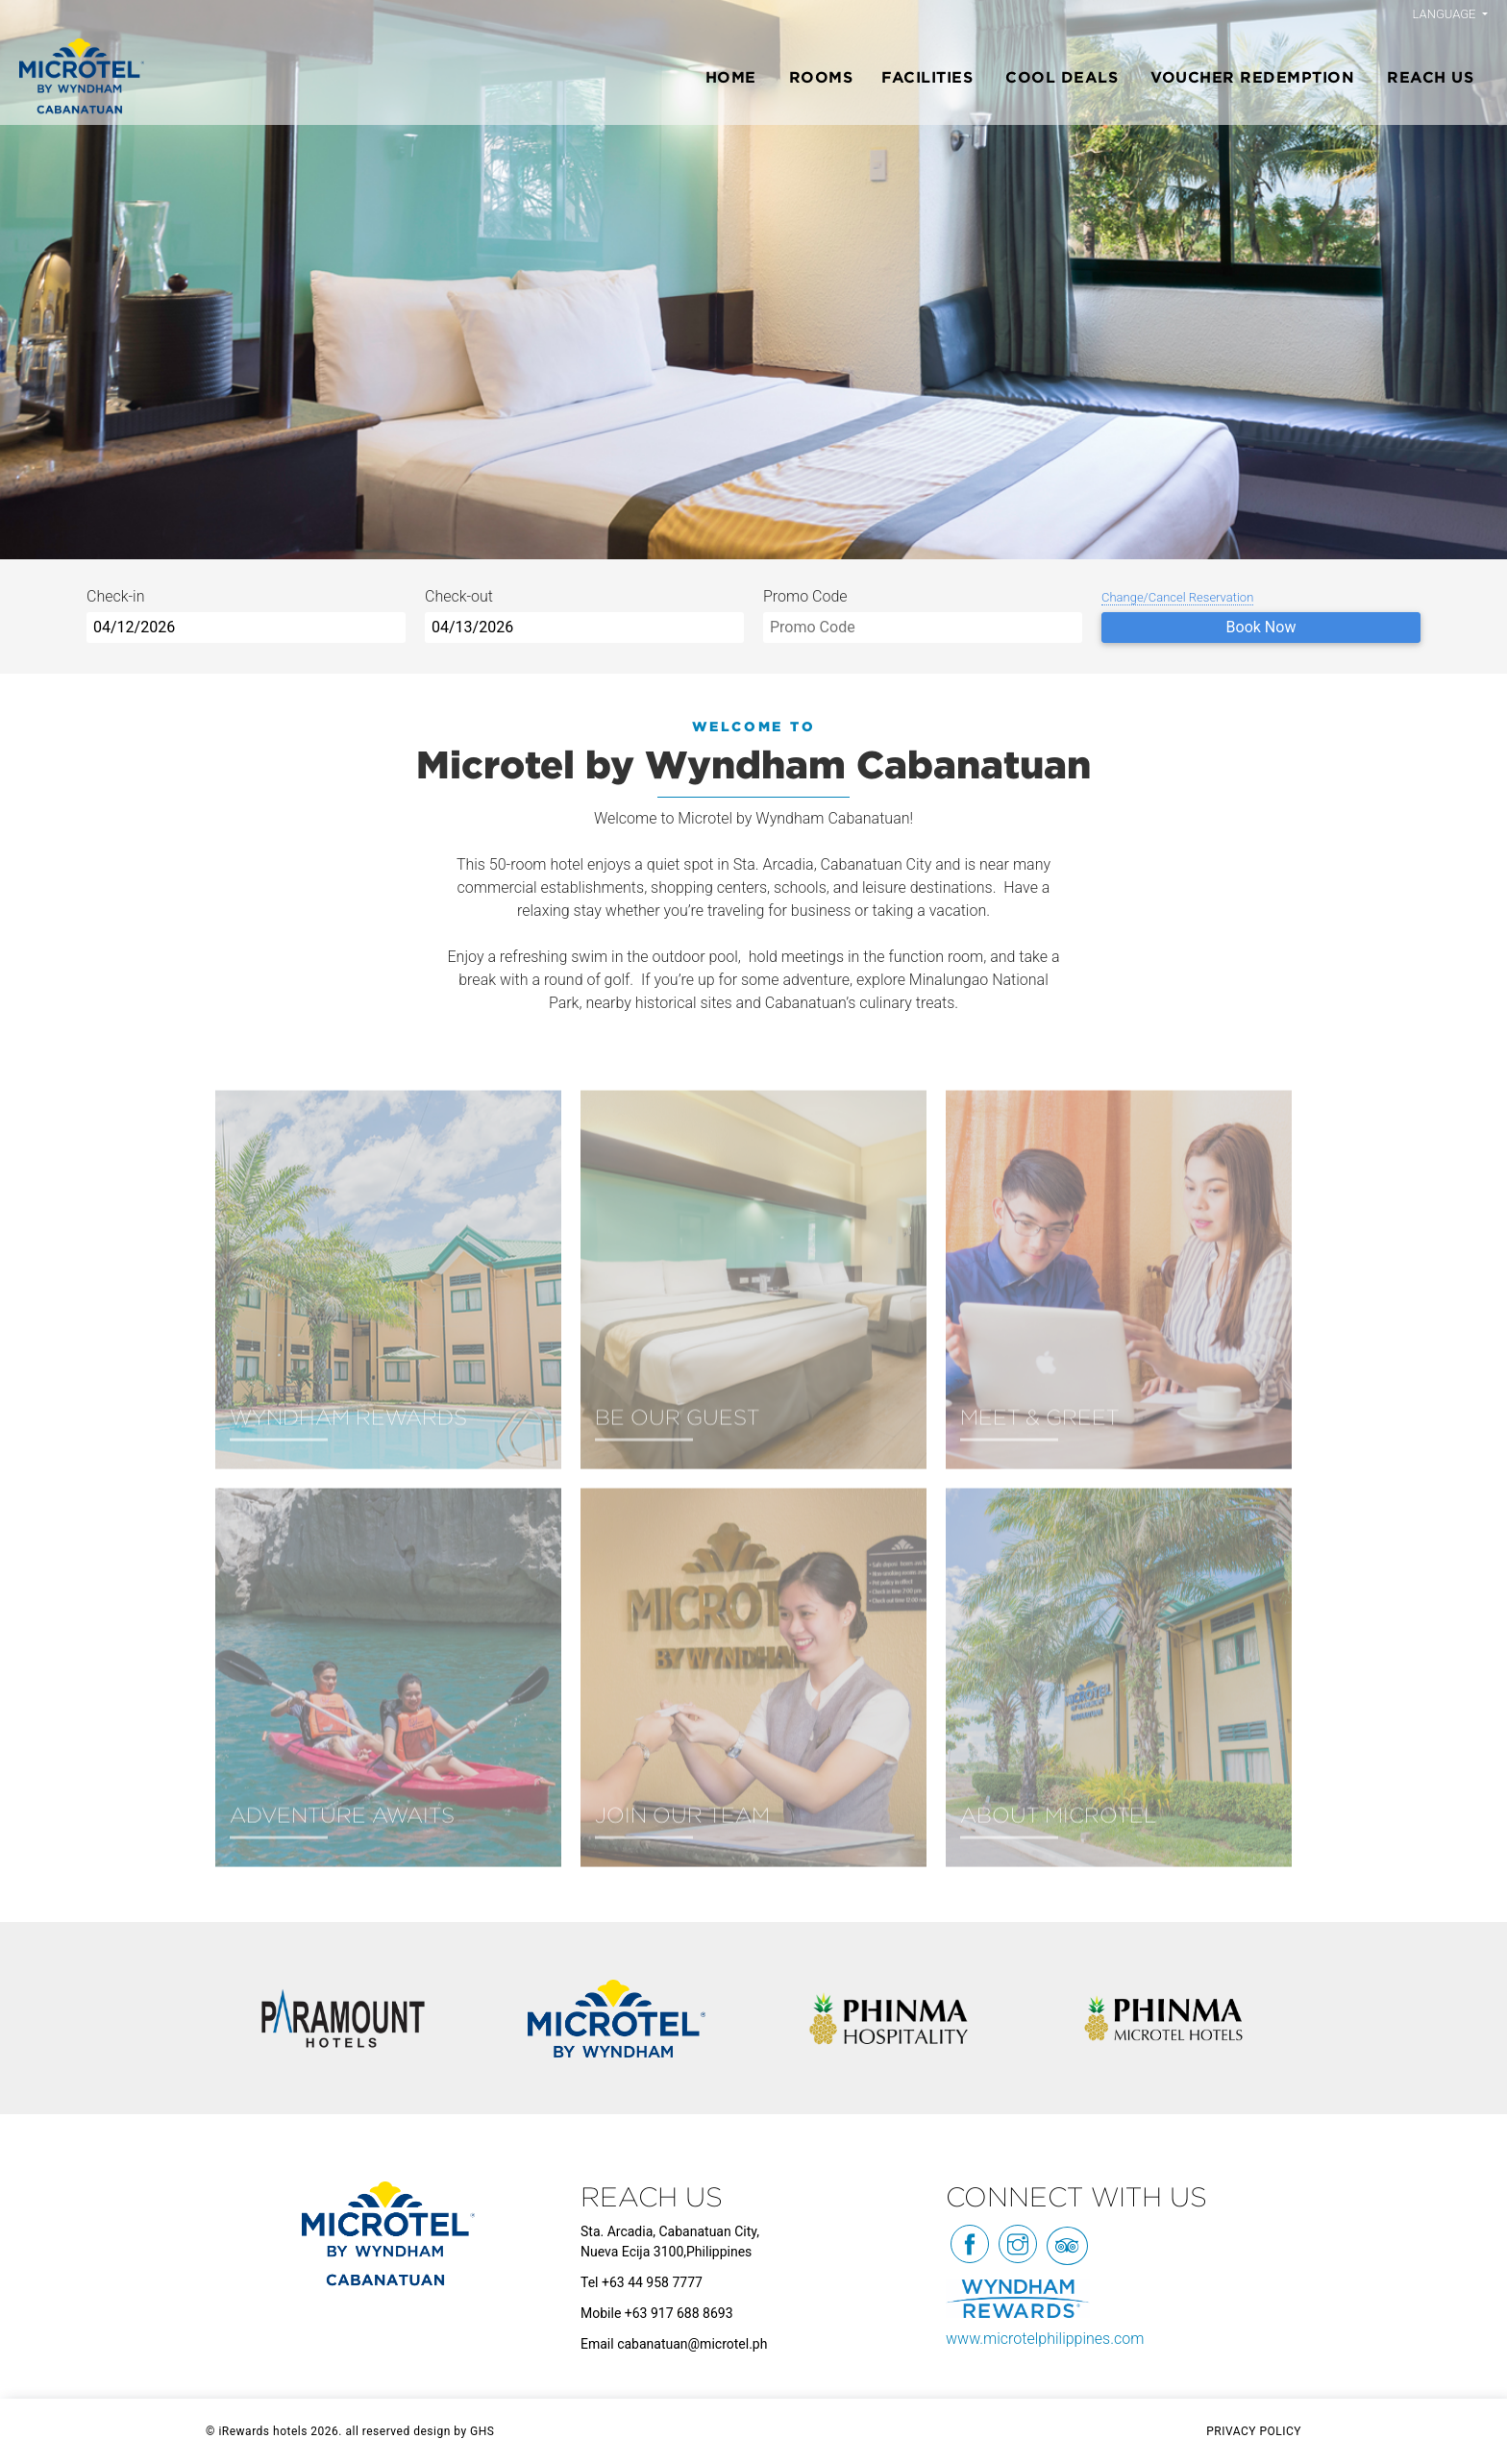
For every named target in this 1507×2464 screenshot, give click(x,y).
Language (1446, 14)
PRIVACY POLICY (1253, 2431)
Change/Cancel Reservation (1177, 597)
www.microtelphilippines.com (1045, 2338)
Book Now (1261, 627)
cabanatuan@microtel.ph (692, 2344)
